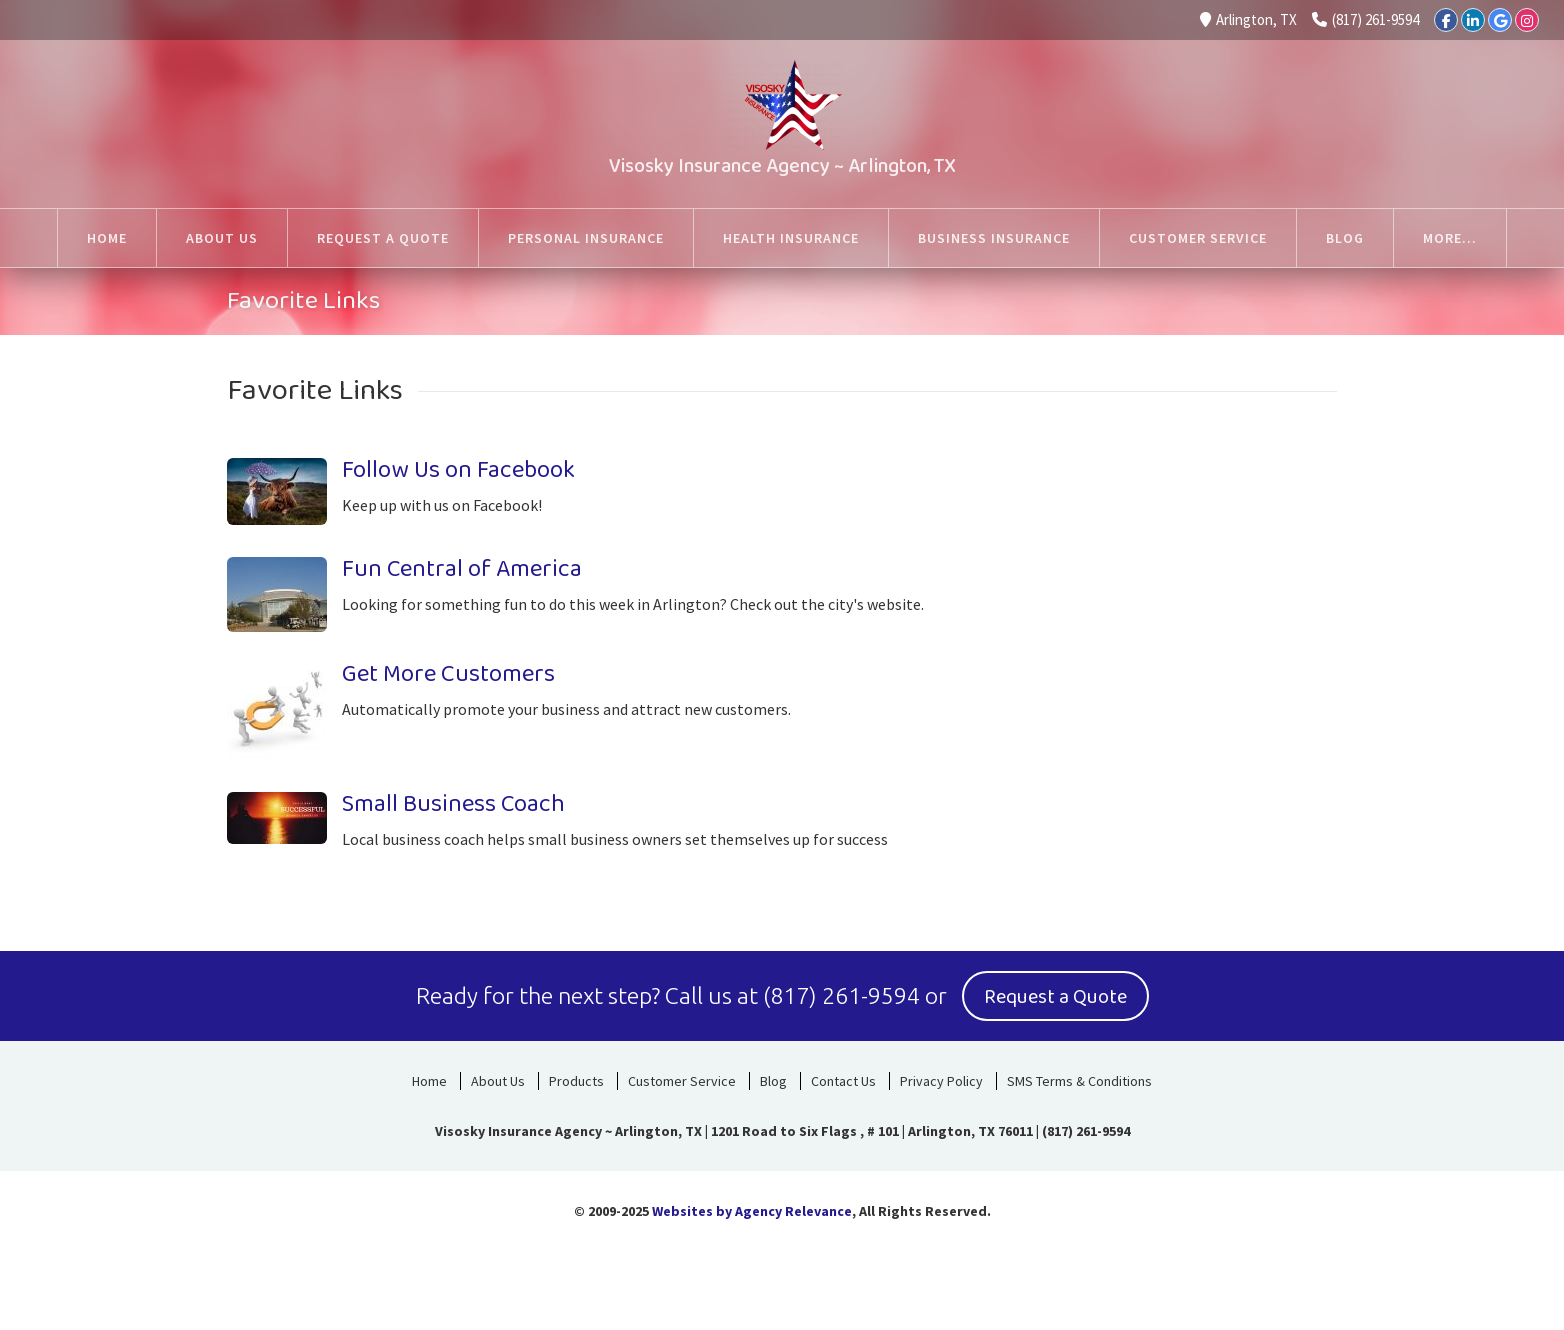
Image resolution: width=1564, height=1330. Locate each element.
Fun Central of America (462, 569)
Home (429, 1081)
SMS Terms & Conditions (1079, 1081)
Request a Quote (1055, 997)
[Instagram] (1527, 20)
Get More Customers (448, 674)
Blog (773, 1081)
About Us (498, 1081)
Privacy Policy (941, 1081)
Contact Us (843, 1081)
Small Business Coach (453, 804)
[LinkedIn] (1473, 20)
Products (576, 1081)
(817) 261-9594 (1365, 19)
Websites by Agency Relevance (752, 1211)
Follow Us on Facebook (458, 470)
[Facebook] (1446, 20)
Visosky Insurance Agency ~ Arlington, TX (782, 166)
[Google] (1500, 20)
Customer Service (682, 1081)
